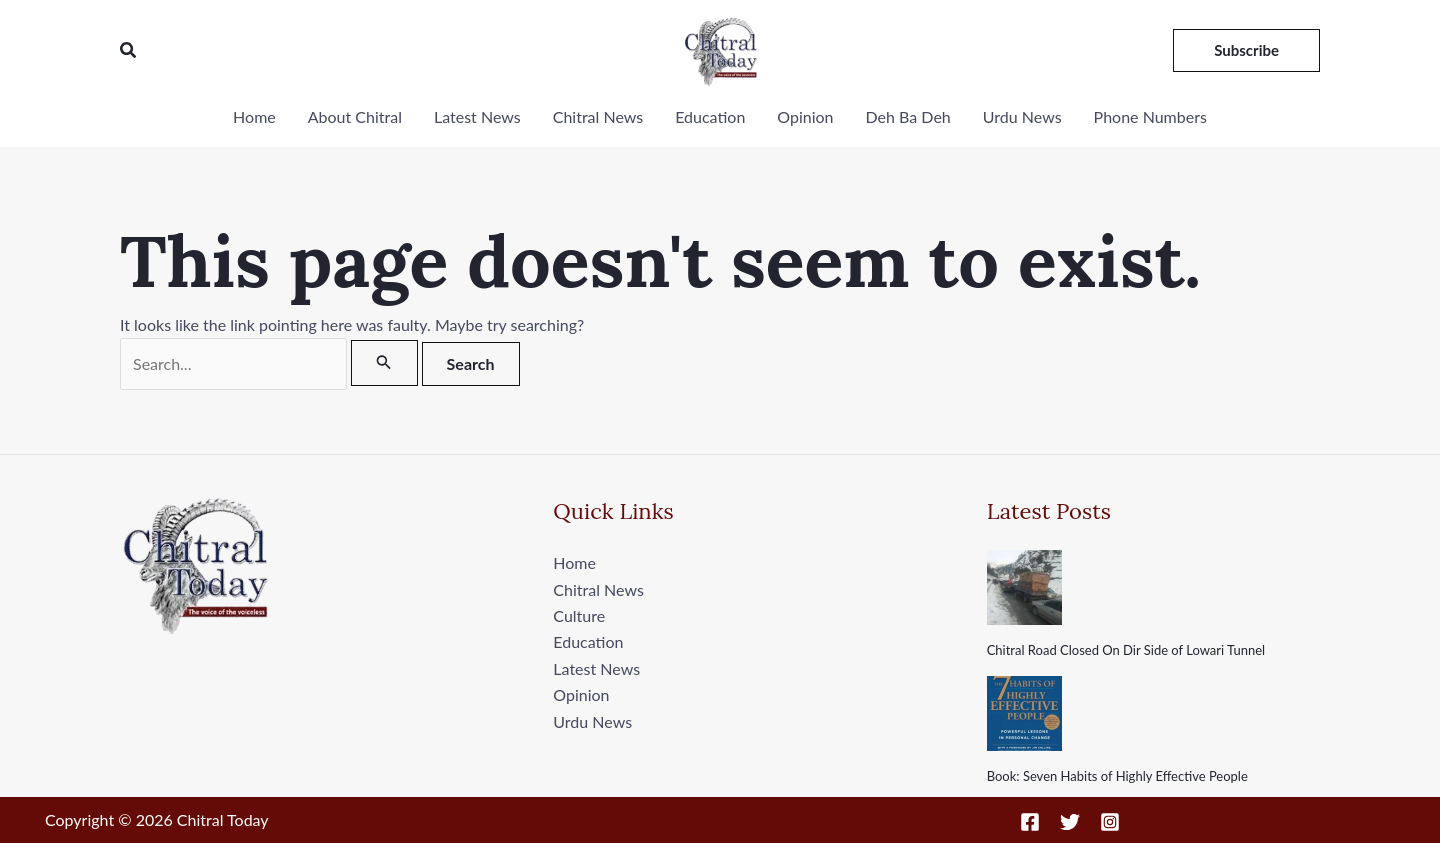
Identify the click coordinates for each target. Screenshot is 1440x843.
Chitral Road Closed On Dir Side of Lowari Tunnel (1126, 650)
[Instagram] (1110, 822)
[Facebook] (1030, 822)
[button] (129, 50)
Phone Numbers (1150, 116)
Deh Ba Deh (908, 116)
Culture (579, 615)
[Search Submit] (384, 363)
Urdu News (1022, 116)
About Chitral (355, 116)
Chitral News (598, 116)
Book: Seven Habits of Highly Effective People (1117, 776)
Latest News (477, 116)
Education (710, 116)
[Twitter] (1070, 822)
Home (254, 116)
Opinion (805, 116)
